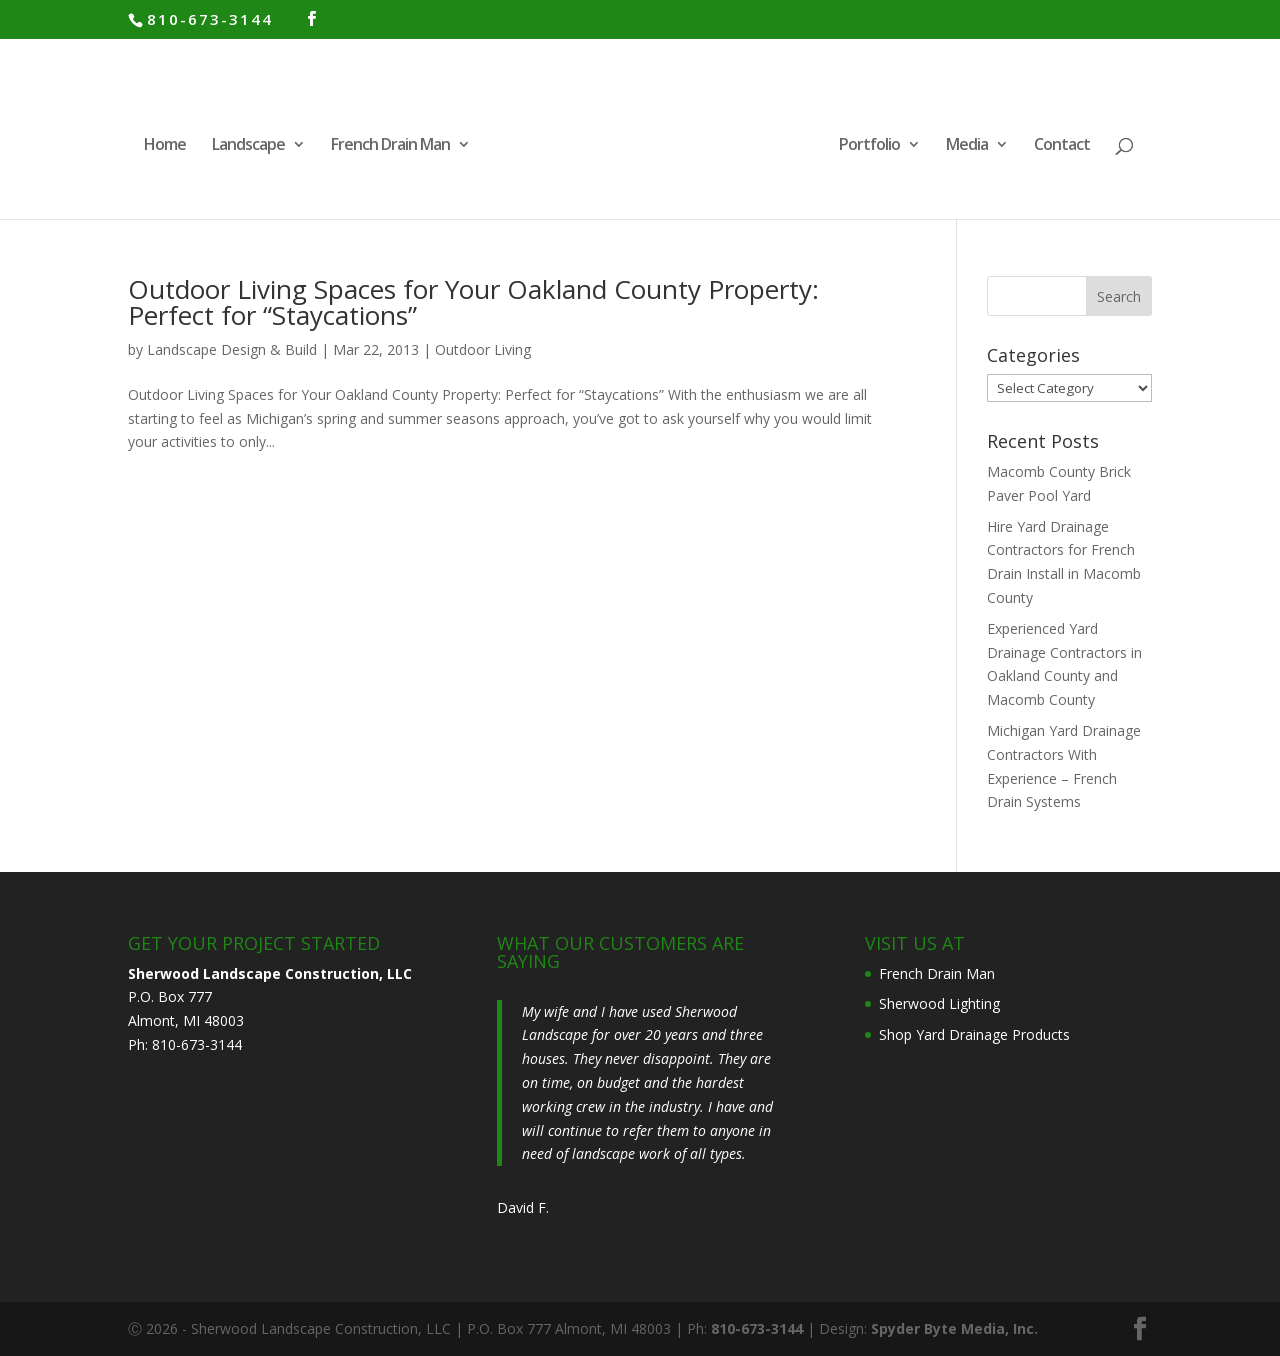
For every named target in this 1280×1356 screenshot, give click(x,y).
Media (967, 146)
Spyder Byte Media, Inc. (954, 1328)
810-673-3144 (210, 19)
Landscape (248, 146)
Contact (1062, 146)
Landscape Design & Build (232, 349)
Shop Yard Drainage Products (974, 1034)
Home (165, 146)
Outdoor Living (483, 349)
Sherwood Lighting (939, 1003)
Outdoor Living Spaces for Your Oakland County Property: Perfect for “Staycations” (473, 302)
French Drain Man (390, 146)
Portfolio (869, 146)
